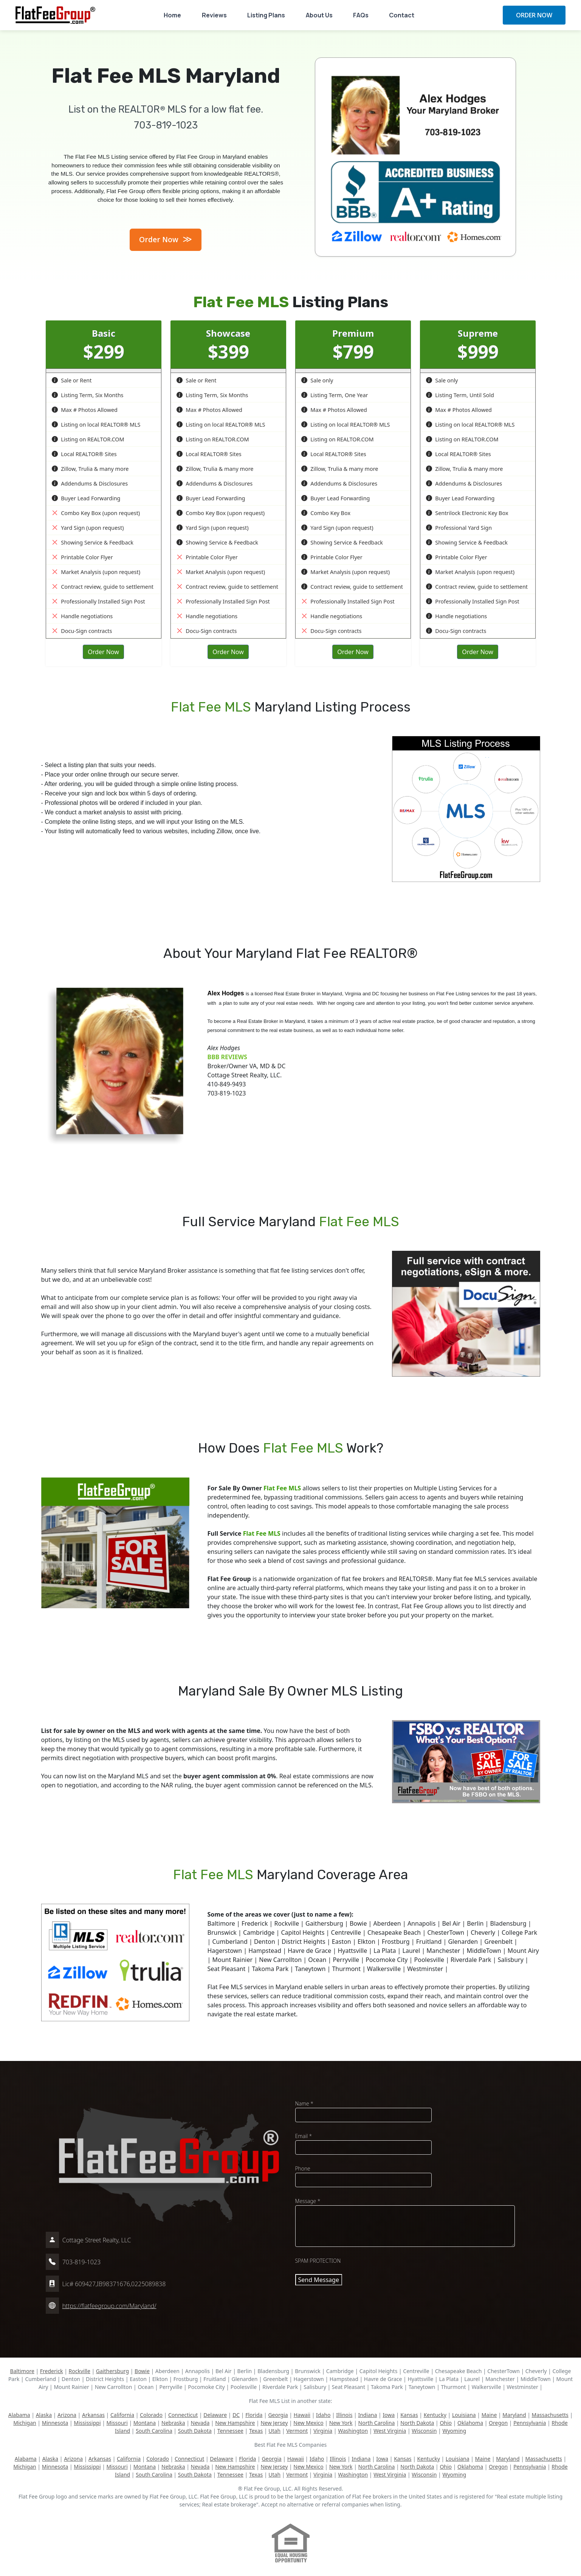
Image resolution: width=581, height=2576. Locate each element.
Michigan (24, 2422)
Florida (253, 2414)
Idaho (323, 2414)
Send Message (318, 2280)
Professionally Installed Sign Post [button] (98, 601)
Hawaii (302, 2414)
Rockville (79, 2371)
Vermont (297, 2430)
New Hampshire (235, 2422)
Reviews (214, 15)
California (122, 2414)
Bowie (142, 2371)
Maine (489, 2414)
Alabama (19, 2414)
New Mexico (308, 2422)
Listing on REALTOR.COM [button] (88, 439)
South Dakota (195, 2430)
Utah (274, 2430)
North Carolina (376, 2422)
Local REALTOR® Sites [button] (84, 454)
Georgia (278, 2414)
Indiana (367, 2414)
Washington (353, 2430)
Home (172, 15)
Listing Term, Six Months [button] (88, 395)
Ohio (446, 2422)
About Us (319, 15)
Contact (401, 15)
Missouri (117, 2422)
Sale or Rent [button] (72, 380)
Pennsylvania (529, 2422)
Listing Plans (266, 15)
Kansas (409, 2414)
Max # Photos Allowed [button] (85, 409)
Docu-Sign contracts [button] (82, 630)
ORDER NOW (534, 15)
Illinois (344, 2414)
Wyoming (454, 2430)
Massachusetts (550, 2414)
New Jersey (274, 2422)
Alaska (44, 2414)
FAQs (361, 15)
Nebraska (173, 2422)
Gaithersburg (112, 2371)
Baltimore (22, 2371)
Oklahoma (470, 2422)
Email (303, 2136)
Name (304, 2103)
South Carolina (154, 2430)
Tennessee (230, 2430)
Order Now (165, 238)
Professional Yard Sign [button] (459, 527)
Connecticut (183, 2414)
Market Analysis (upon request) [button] (96, 572)
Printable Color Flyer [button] (82, 557)
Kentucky (435, 2414)
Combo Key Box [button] (326, 513)
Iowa (389, 2414)
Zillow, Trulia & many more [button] (90, 468)
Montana (144, 2422)
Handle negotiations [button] (82, 616)
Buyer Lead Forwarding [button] (86, 498)
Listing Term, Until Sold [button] (460, 395)
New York (341, 2422)
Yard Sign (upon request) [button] (88, 527)
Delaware (215, 2414)
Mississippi (87, 2422)
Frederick (51, 2371)
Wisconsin (424, 2430)
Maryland (514, 2414)
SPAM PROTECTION (318, 2260)
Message (308, 2201)
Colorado (151, 2414)
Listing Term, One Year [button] (334, 395)
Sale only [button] (317, 380)
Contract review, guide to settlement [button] (103, 586)
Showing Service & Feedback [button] (93, 542)
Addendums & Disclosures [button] (90, 483)
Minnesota (55, 2422)
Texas (256, 2430)
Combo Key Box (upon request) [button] (96, 513)
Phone (302, 2168)
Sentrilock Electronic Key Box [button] (467, 513)
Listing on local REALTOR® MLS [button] (96, 424)
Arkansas (93, 2414)
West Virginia (389, 2430)
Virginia (322, 2430)
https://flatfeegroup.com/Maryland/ (109, 2306)
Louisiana (464, 2414)
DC (236, 2414)
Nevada (200, 2422)
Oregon (498, 2422)
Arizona (66, 2414)
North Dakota (417, 2422)
